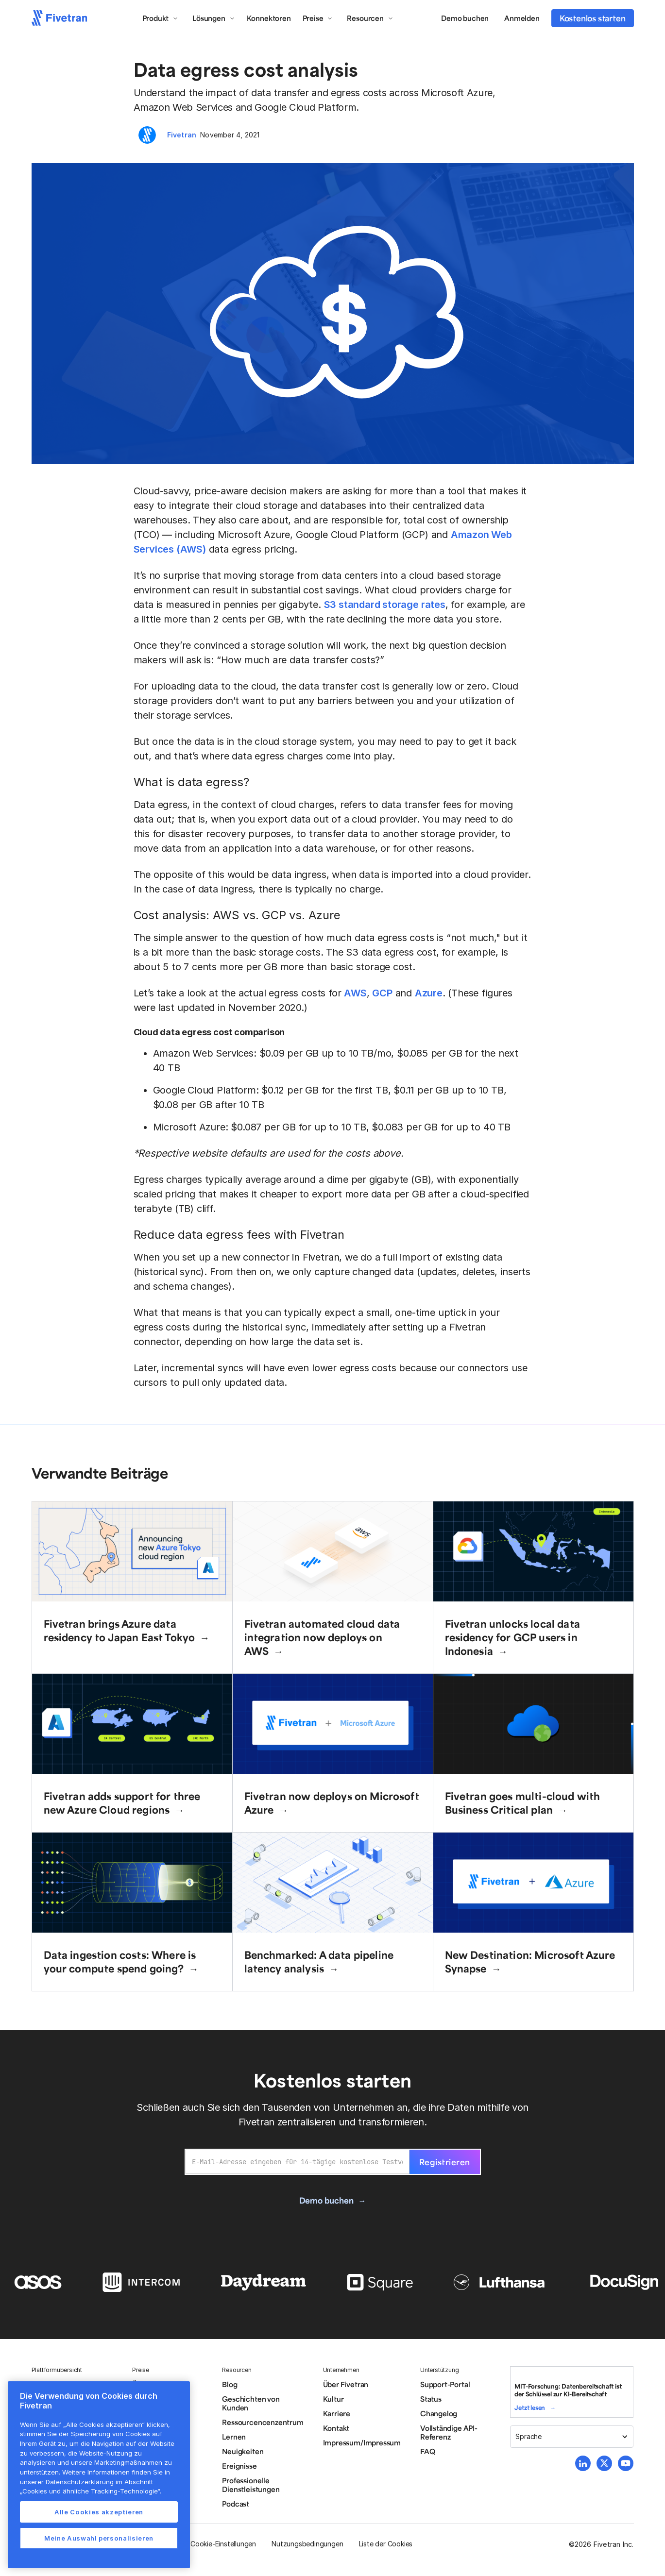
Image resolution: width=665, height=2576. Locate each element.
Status (431, 2398)
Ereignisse (239, 2465)
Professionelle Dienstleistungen (250, 2484)
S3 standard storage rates (384, 604)
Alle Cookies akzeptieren (98, 2512)
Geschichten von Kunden (250, 2403)
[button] (160, 18)
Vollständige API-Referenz (448, 2432)
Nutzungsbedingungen (307, 2544)
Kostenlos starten (593, 18)
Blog (229, 2384)
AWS (355, 993)
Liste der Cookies (386, 2544)
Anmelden (521, 18)
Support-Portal (445, 2384)
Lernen (234, 2436)
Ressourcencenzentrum (262, 2422)
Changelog (438, 2413)
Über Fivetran (346, 2384)
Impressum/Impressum (362, 2442)
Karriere (336, 2413)
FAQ (427, 2451)
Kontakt (336, 2428)
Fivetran (182, 135)
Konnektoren (269, 18)
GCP (382, 993)
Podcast (235, 2503)
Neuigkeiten (242, 2451)
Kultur (333, 2398)
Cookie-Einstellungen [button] (223, 2544)
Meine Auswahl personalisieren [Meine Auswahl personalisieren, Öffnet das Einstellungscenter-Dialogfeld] (98, 2538)
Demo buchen (465, 18)
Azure (429, 993)
